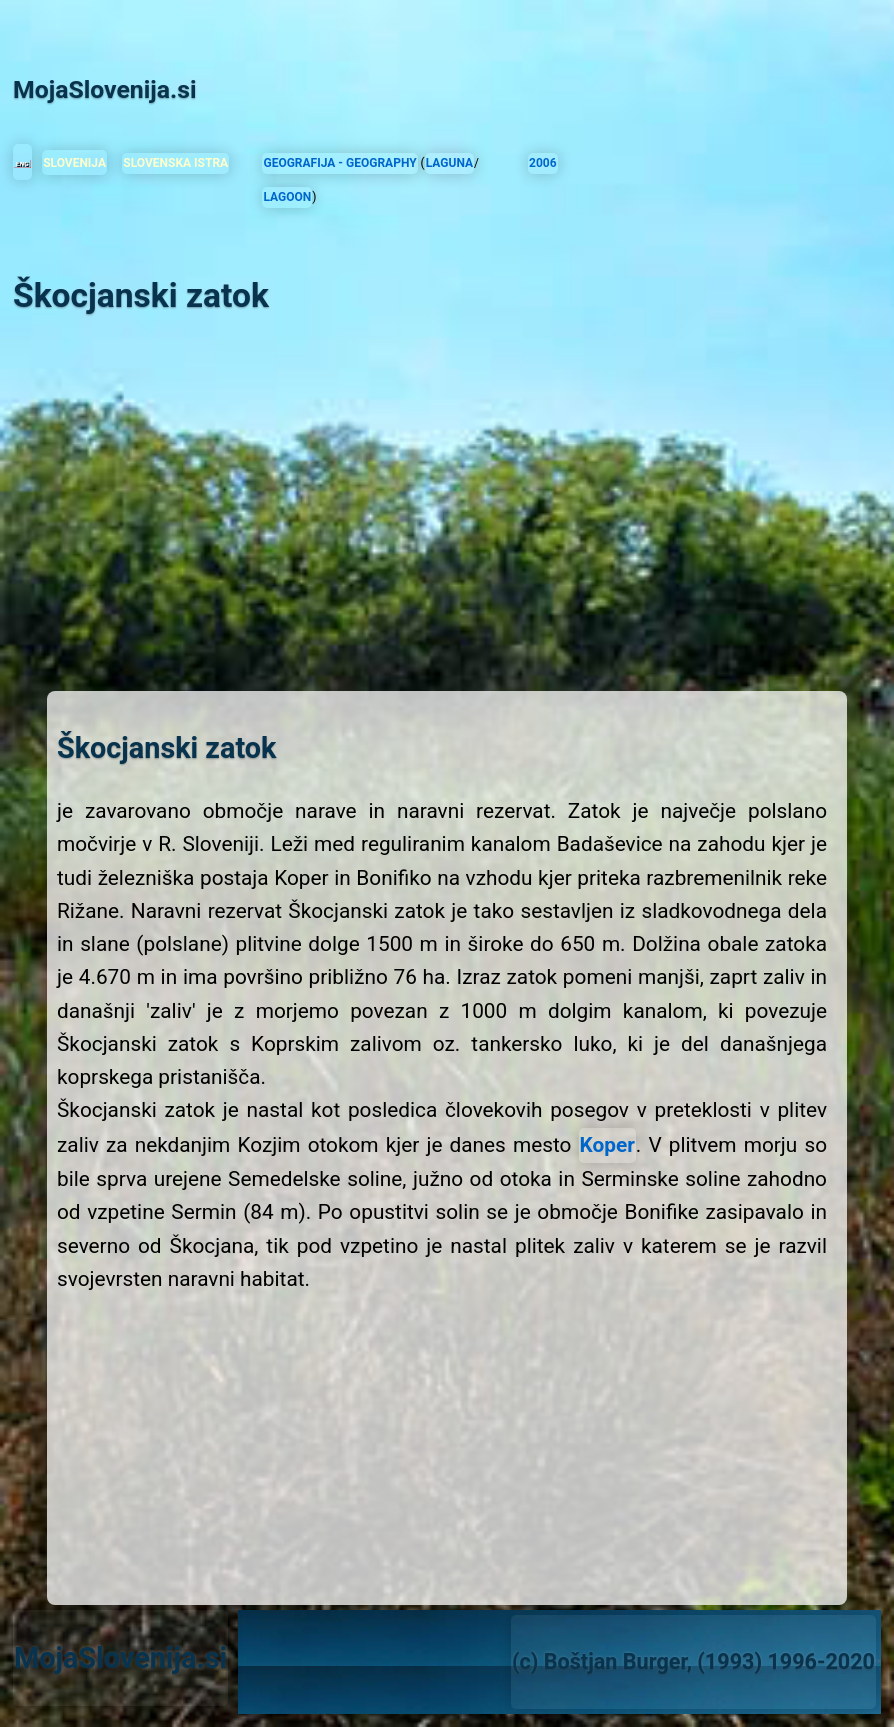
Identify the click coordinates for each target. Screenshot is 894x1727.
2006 (543, 163)
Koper (607, 1145)
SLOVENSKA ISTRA (175, 163)
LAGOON (287, 197)
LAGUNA (449, 163)
